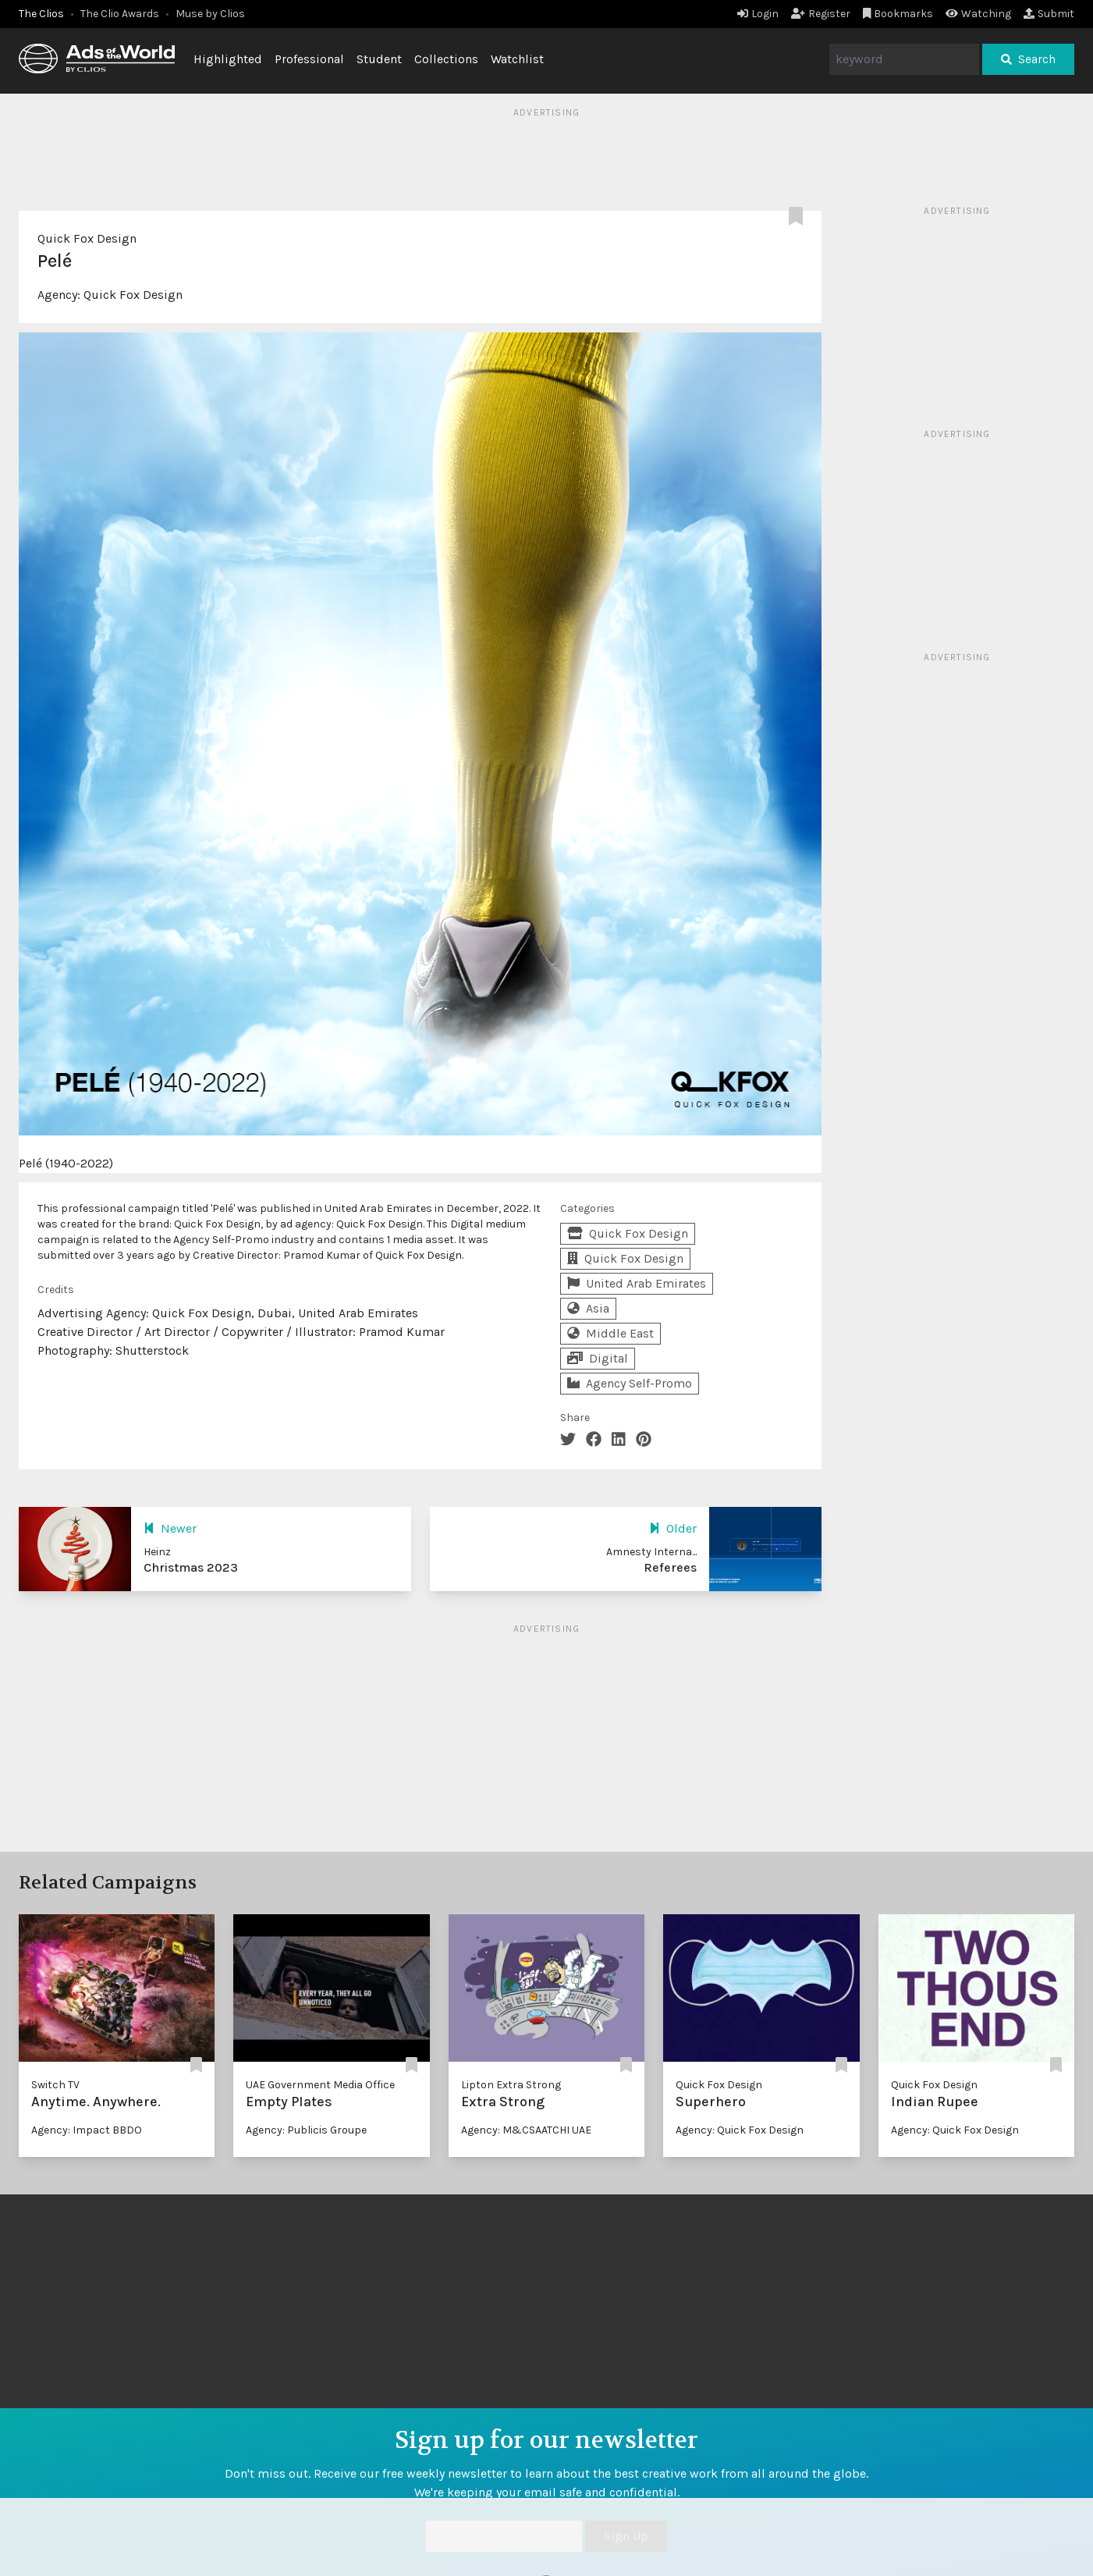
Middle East (610, 1333)
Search (1028, 59)
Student (379, 59)
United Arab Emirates (636, 1283)
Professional (309, 59)
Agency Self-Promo (629, 1383)
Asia (588, 1308)
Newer (170, 1528)
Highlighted (227, 59)
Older (673, 1528)
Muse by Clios (210, 13)
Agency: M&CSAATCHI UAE (526, 2130)
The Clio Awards (119, 13)
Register (820, 13)
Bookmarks (898, 13)
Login (758, 13)
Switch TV (55, 2084)
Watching (978, 13)
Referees (670, 1567)
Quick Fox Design (87, 238)
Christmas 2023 (191, 1567)
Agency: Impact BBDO (86, 2130)
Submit (1049, 13)
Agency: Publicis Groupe (306, 2130)
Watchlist (517, 59)
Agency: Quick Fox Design (740, 2130)
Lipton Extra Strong (511, 2084)
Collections (446, 59)
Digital (597, 1358)
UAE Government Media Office (320, 2084)
